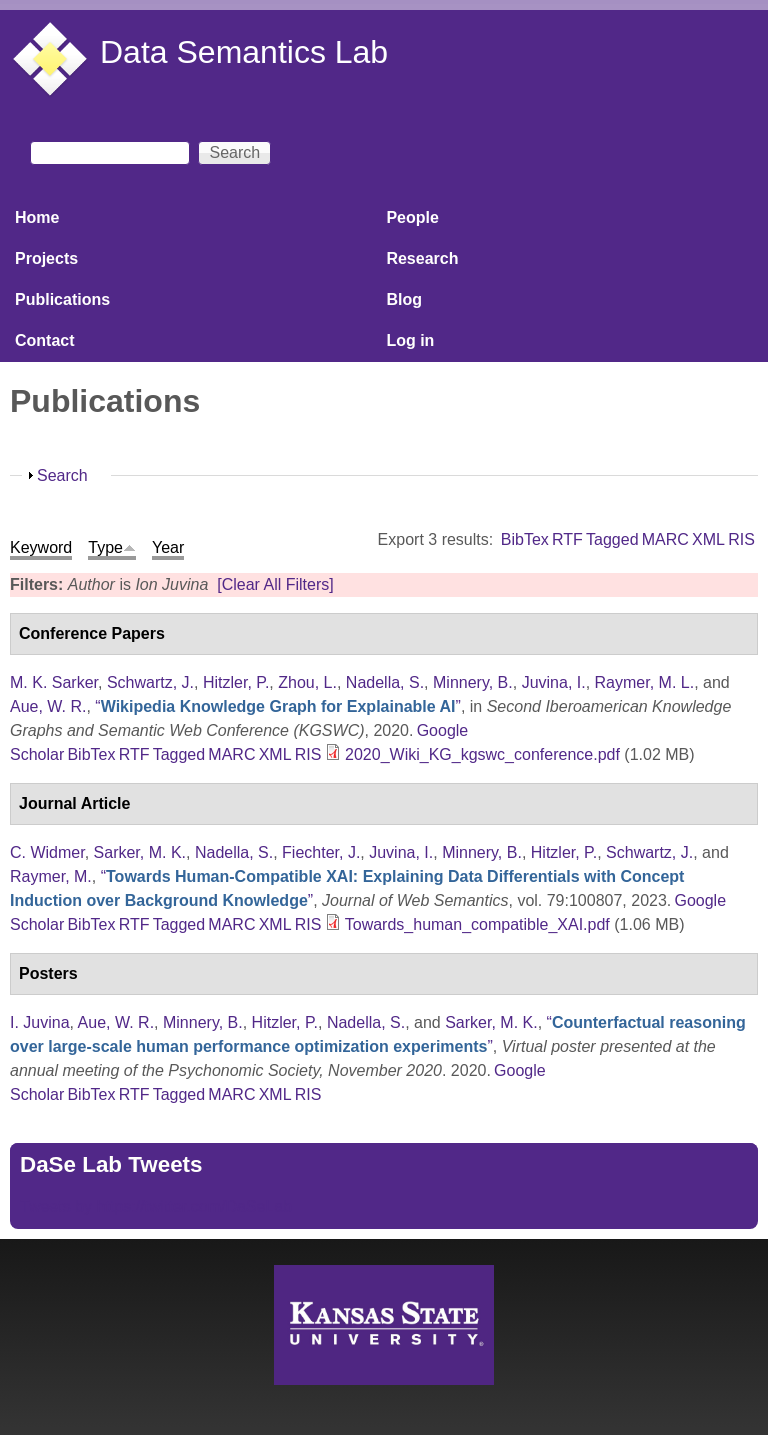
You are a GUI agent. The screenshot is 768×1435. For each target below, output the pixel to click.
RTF (567, 539)
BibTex (525, 539)
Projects (46, 258)
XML (708, 539)
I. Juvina (40, 1022)
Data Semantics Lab (244, 52)
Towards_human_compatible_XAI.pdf (477, 924)
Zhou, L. (307, 682)
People (412, 217)
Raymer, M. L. (645, 682)
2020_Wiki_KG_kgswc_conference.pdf (482, 754)
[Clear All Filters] (275, 584)
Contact (45, 340)
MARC (665, 539)
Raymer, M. (51, 876)
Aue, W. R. (48, 706)
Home (37, 217)
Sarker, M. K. (140, 852)
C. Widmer (47, 852)
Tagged (612, 539)
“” (278, 706)
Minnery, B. (473, 682)
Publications (62, 299)
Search (62, 475)
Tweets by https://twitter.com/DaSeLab (156, 1206)
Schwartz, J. (150, 682)
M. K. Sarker (54, 682)
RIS (741, 539)
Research (422, 258)
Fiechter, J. (321, 852)
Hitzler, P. (236, 682)
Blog (404, 299)
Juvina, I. (554, 682)
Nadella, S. (385, 682)
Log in (410, 340)
